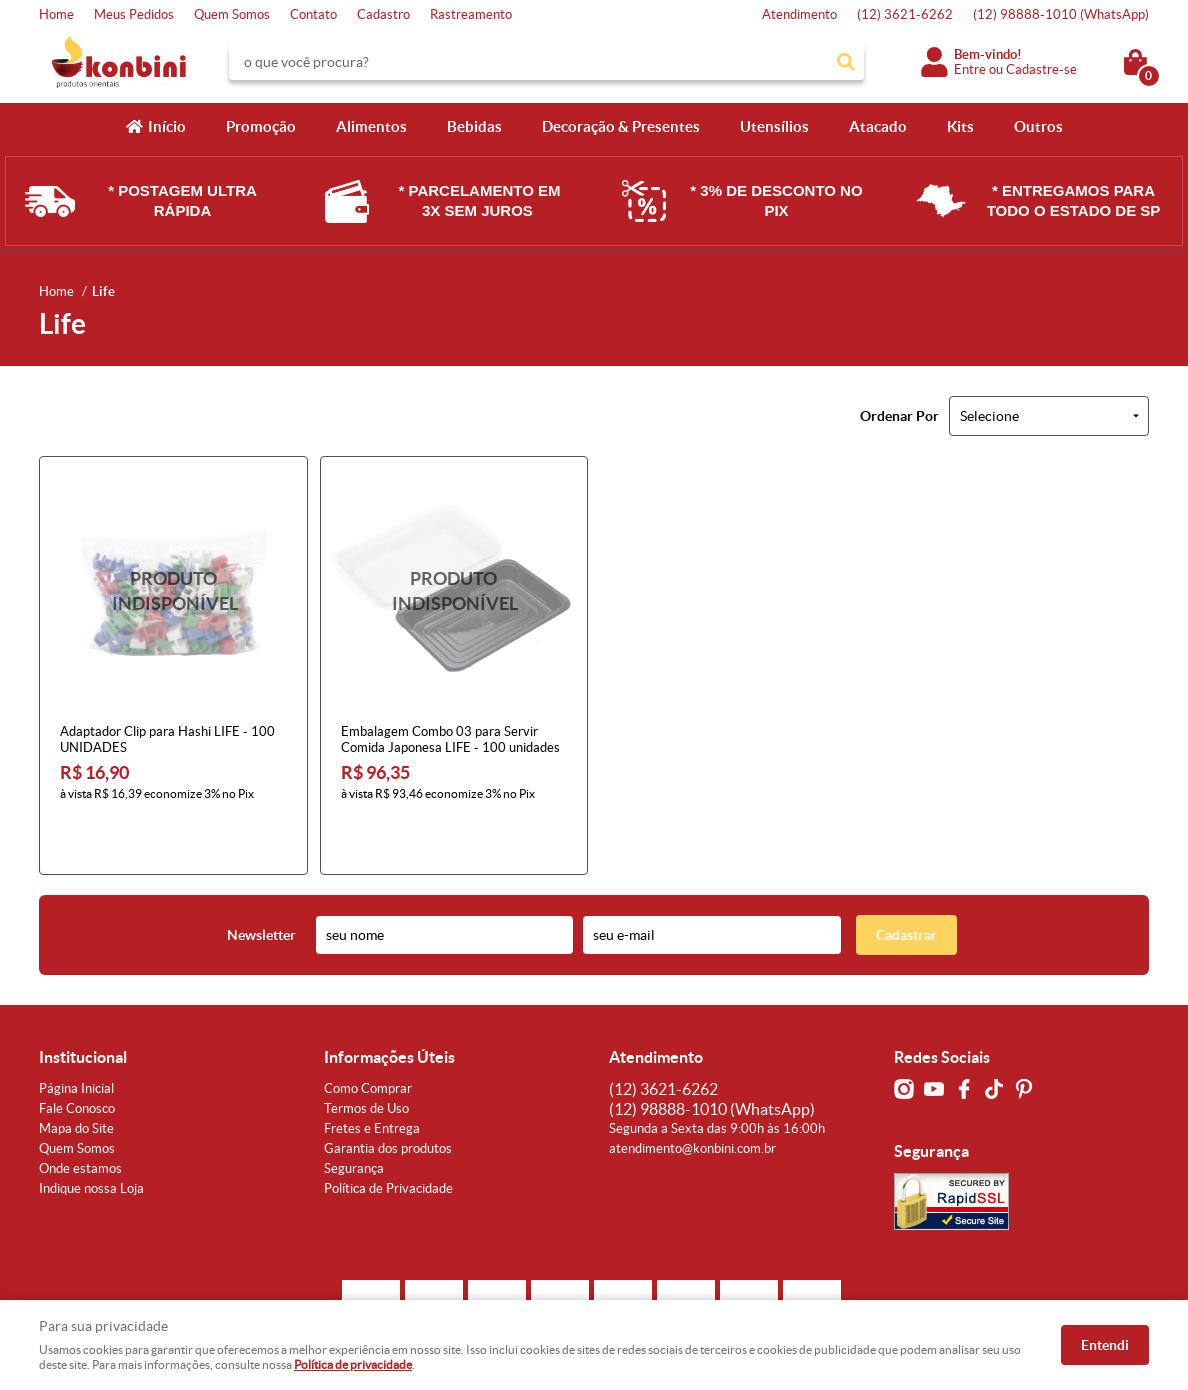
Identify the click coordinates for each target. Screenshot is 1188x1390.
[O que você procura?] (846, 62)
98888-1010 (1061, 14)
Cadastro (383, 14)
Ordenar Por (899, 416)
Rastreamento (471, 14)
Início (167, 126)
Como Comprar (368, 1037)
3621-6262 (905, 14)
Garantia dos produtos (388, 1097)
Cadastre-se (1041, 69)
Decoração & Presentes (621, 126)
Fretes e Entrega (372, 1077)
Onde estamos (80, 1117)
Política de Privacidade (388, 1137)
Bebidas (474, 126)
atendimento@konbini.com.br (692, 1097)
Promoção (261, 126)
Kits (960, 126)
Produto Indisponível (173, 590)
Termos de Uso (366, 1057)
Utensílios (774, 126)
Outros (1038, 126)
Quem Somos (232, 14)
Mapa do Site (76, 1077)
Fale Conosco (77, 1057)
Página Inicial (76, 1037)
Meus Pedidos (134, 14)
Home (56, 14)
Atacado (878, 126)
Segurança (354, 1117)
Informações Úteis (389, 1006)
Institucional (83, 1006)
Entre (970, 69)
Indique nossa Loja (91, 1137)
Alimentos (371, 126)
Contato (313, 14)
